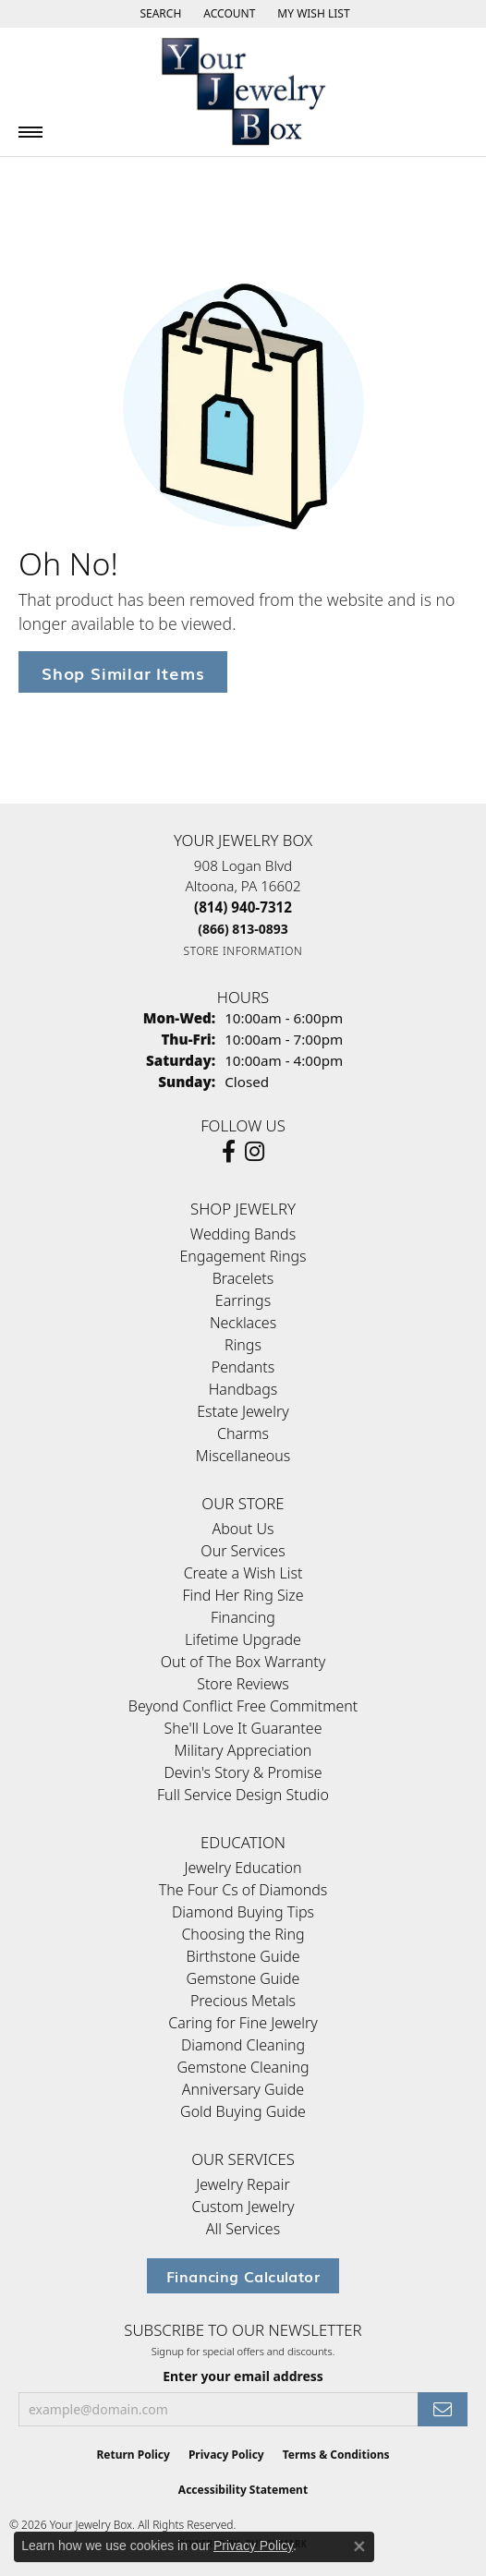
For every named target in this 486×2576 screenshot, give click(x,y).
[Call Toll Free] (243, 928)
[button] (158, 14)
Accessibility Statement (243, 2489)
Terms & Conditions (336, 2454)
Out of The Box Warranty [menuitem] (243, 1661)
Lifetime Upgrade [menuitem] (243, 1639)
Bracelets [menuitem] (243, 1278)
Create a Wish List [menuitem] (243, 1573)
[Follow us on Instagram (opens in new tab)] (254, 1152)
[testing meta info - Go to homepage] (243, 92)
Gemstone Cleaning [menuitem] (242, 2067)
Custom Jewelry (243, 2206)
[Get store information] (243, 951)
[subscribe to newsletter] (443, 2409)
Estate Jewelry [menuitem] (242, 1411)
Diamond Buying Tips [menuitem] (243, 1912)
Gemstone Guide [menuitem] (243, 1978)
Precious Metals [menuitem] (243, 2000)
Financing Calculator (243, 2276)
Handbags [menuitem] (243, 1389)
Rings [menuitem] (243, 1345)
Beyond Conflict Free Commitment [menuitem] (243, 1706)
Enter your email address (243, 2376)
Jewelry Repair (242, 2184)
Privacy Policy (226, 2454)
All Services (243, 2229)
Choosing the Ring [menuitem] (242, 1934)
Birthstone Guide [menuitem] (242, 1956)
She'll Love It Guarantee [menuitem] (243, 1728)
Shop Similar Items (123, 671)
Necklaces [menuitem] (243, 1322)
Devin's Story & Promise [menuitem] (243, 1772)
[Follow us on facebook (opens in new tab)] (229, 1152)
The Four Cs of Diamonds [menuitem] (243, 1890)
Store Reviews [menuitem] (243, 1684)
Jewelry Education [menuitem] (242, 1867)
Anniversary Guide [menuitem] (243, 2089)
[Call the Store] (243, 907)
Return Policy (133, 2454)
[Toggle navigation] (30, 132)
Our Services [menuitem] (242, 1551)
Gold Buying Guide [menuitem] (243, 2111)
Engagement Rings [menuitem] (242, 1256)
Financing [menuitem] (243, 1617)
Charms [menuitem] (243, 1433)
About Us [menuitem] (243, 1528)
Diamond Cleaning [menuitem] (243, 2045)
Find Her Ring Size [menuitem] (242, 1595)
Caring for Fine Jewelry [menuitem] (243, 2023)
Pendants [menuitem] (243, 1367)
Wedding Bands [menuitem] (243, 1234)
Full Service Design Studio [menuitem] (243, 1794)
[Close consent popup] (359, 2546)
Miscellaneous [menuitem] (243, 1455)
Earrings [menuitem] (243, 1300)
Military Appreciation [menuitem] (243, 1750)
